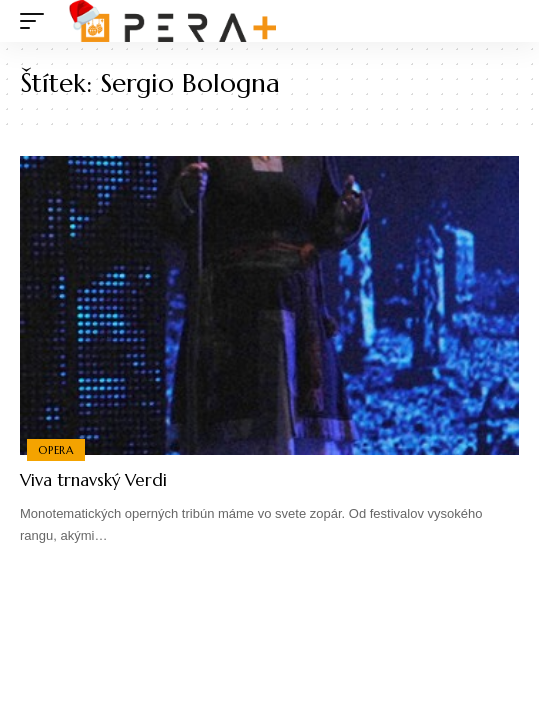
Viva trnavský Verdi (93, 480)
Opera (56, 450)
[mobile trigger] (37, 21)
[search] (504, 21)
